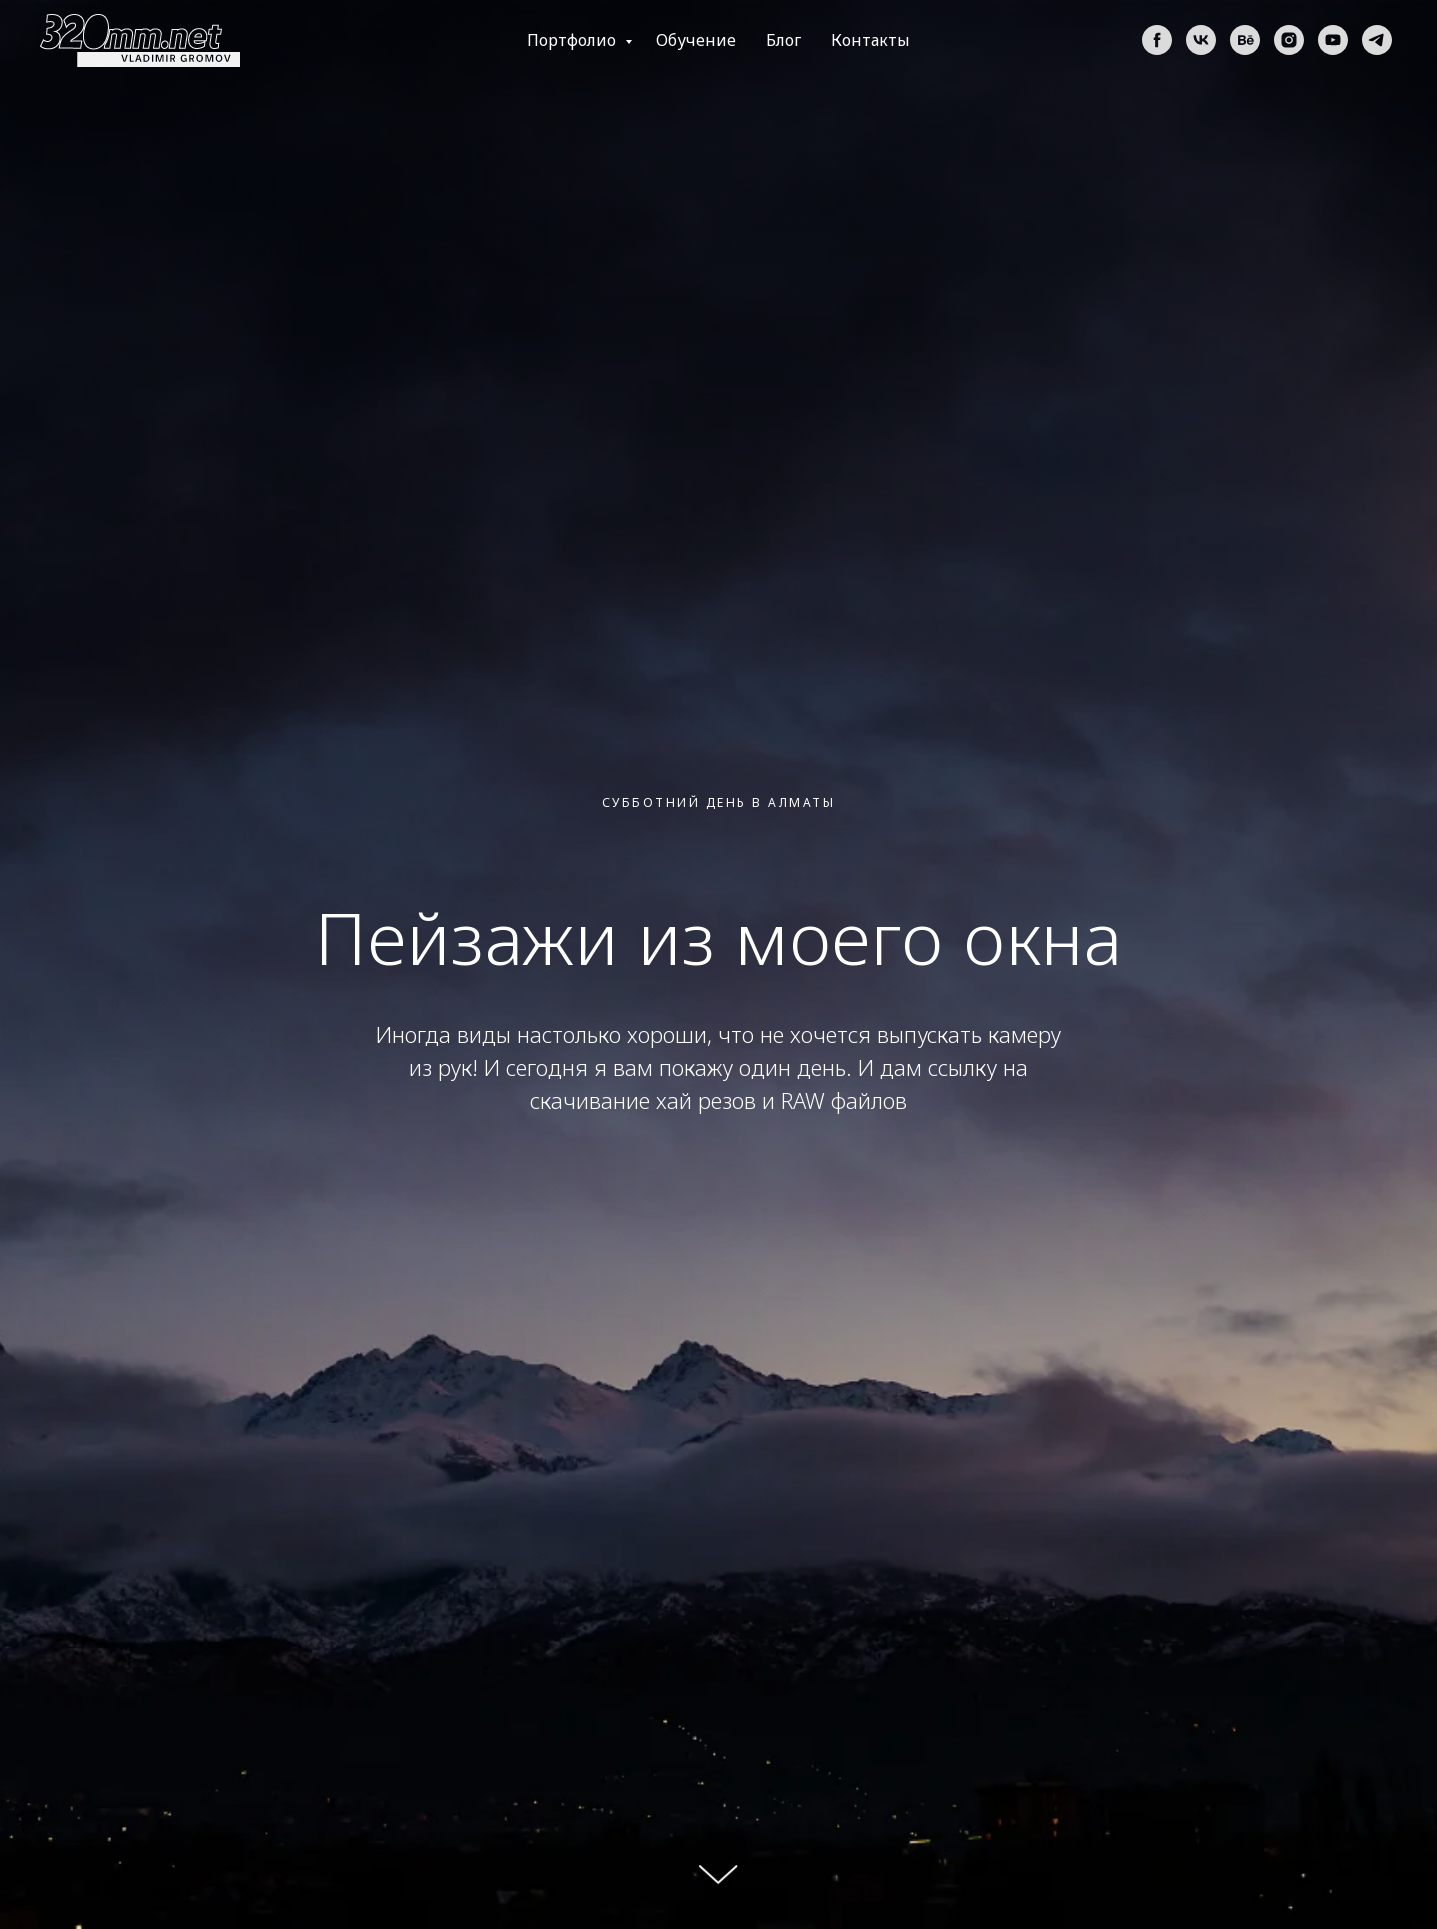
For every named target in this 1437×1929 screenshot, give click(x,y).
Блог (783, 40)
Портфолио (573, 40)
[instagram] (1289, 40)
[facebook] (1157, 40)
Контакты (870, 40)
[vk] (1201, 40)
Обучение (696, 40)
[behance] (1245, 40)
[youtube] (1333, 40)
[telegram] (1377, 40)
